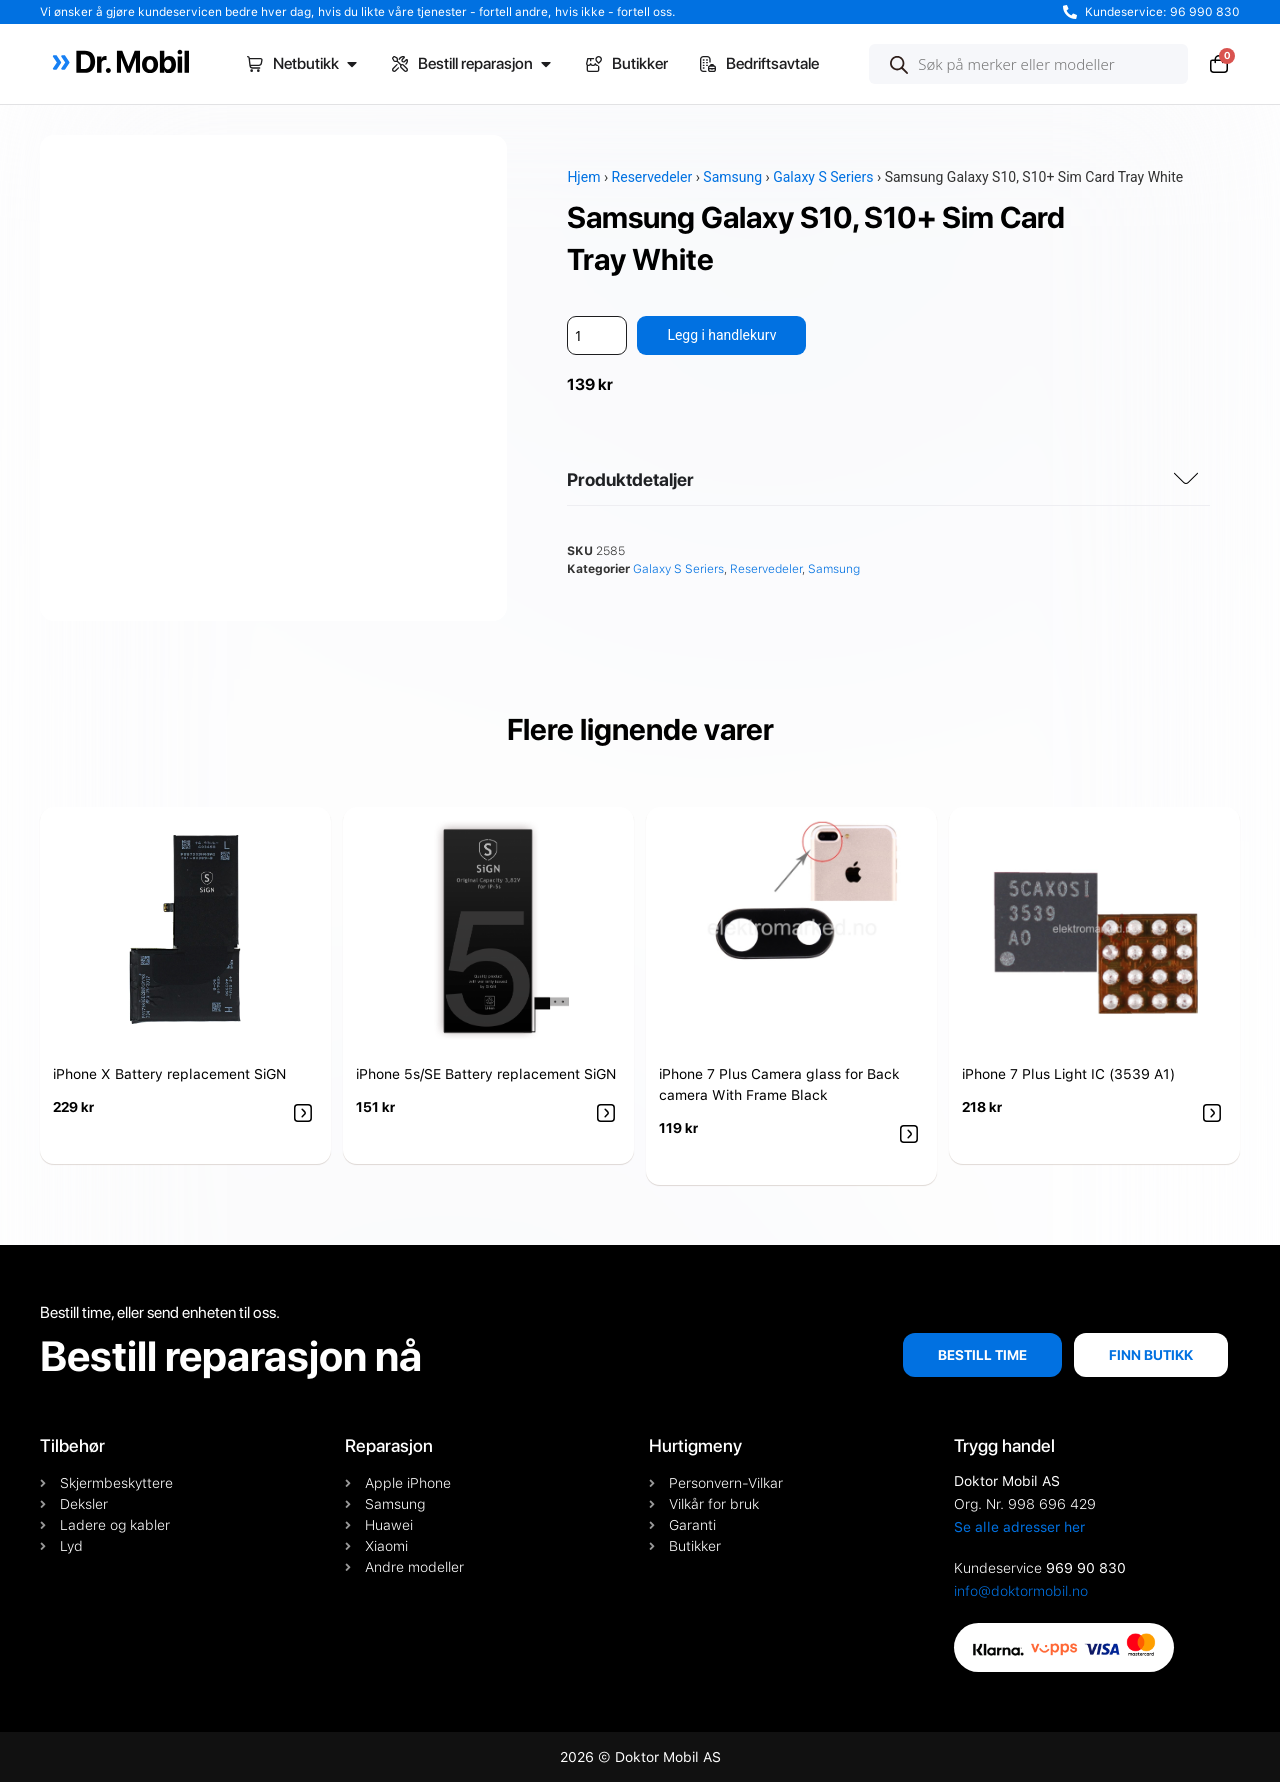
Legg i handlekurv (721, 335)
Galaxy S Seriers (823, 177)
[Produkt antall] (597, 335)
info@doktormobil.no (1021, 1591)
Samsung (732, 177)
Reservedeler (652, 177)
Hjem (583, 177)
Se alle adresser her (1019, 1527)
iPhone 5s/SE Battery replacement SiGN (486, 1074)
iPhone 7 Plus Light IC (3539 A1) (1068, 1074)
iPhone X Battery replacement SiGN (169, 1074)
